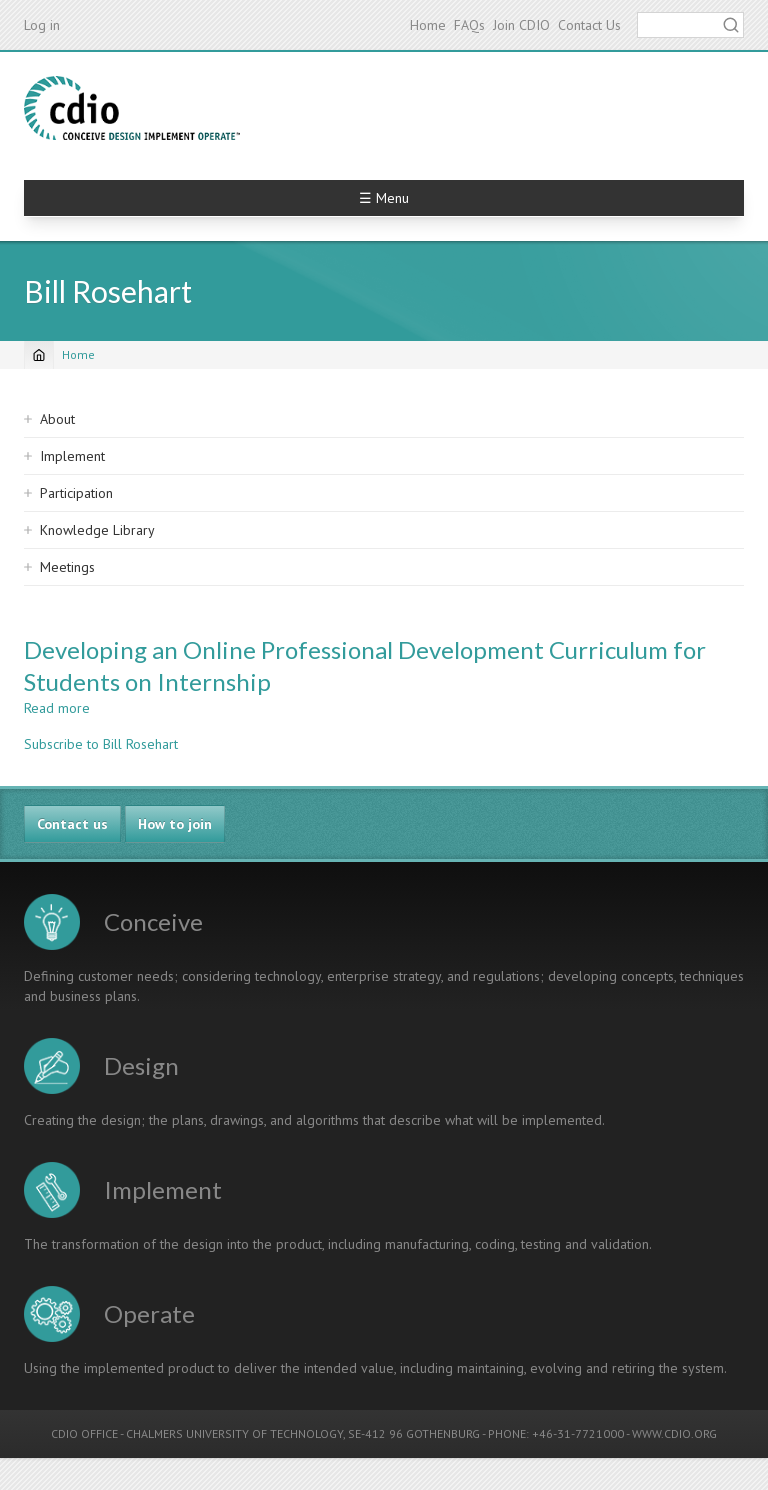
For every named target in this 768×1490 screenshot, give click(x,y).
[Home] (39, 355)
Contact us (72, 824)
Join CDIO (521, 25)
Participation (76, 493)
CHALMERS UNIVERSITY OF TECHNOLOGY (234, 1433)
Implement (72, 456)
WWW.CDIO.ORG (674, 1433)
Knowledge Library (97, 530)
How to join (175, 824)
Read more (57, 708)
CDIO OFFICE (84, 1433)
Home (428, 25)
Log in (42, 25)
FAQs (469, 25)
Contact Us (589, 25)
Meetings (67, 567)
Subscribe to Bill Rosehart (101, 744)
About (57, 419)
